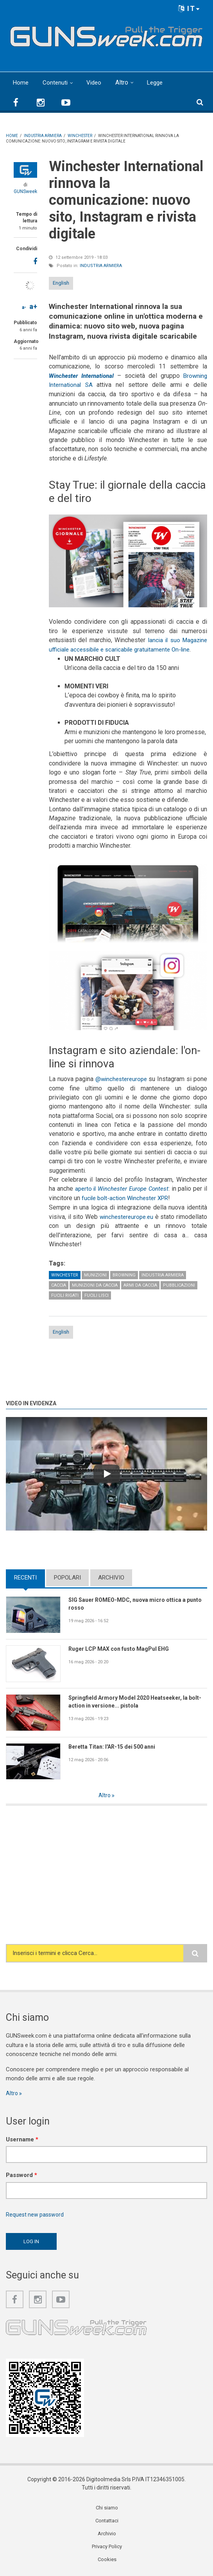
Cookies (107, 2561)
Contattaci (107, 2521)
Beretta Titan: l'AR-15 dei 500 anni (115, 1745)
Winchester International (83, 375)
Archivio (111, 1576)
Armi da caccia (140, 1283)
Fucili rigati (65, 1293)
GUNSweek (25, 191)
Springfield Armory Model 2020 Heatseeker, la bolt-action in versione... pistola (132, 1700)
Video (96, 82)
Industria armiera (101, 265)
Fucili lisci (96, 1293)
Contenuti (56, 82)
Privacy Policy (107, 2548)
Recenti (25, 1576)
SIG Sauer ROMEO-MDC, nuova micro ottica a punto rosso (130, 1602)
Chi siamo (107, 2508)
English (61, 283)
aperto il (124, 1187)
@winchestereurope (129, 1077)
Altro (124, 82)
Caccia (58, 1283)
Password (21, 2174)
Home (21, 82)
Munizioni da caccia (95, 1283)
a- (24, 307)
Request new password (36, 2214)
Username (22, 2138)
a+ (33, 306)
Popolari (67, 1576)
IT (189, 8)
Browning (124, 1273)
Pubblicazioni (179, 1283)
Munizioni (95, 1273)
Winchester (64, 1273)
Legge (158, 82)
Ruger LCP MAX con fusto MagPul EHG (122, 1647)
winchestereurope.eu (147, 1215)
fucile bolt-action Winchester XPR (132, 1196)
